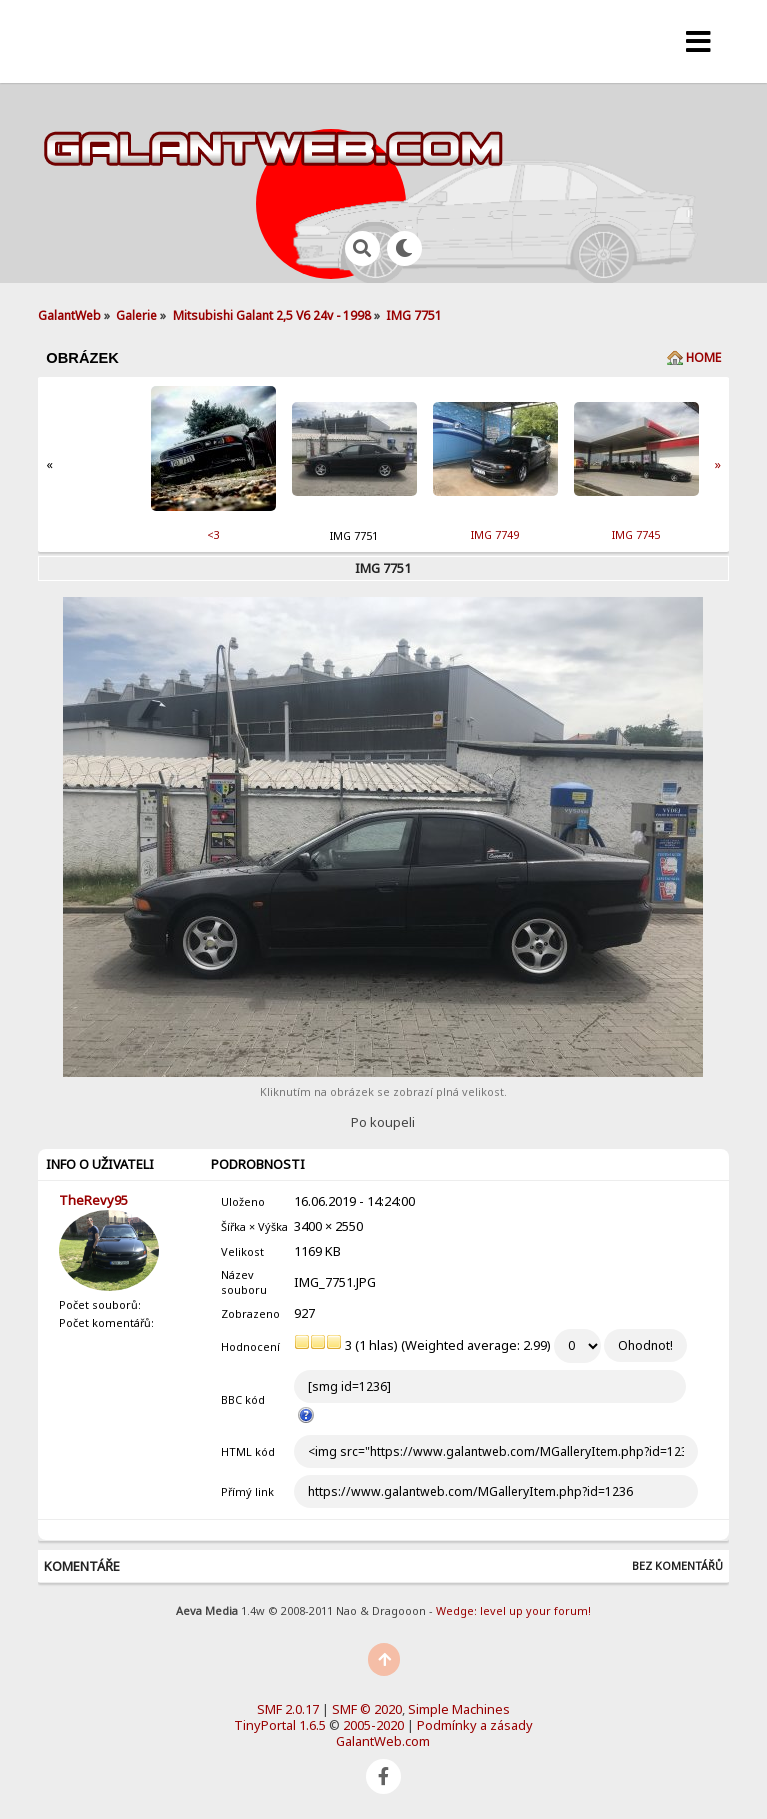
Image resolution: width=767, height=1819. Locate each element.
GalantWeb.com (383, 1741)
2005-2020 (373, 1725)
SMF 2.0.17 (288, 1709)
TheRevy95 (93, 1200)
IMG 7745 (636, 534)
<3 (213, 534)
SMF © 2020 (367, 1709)
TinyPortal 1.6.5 (280, 1725)
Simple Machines (459, 1709)
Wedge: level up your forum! (513, 1610)
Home (703, 357)
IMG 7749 (495, 534)
